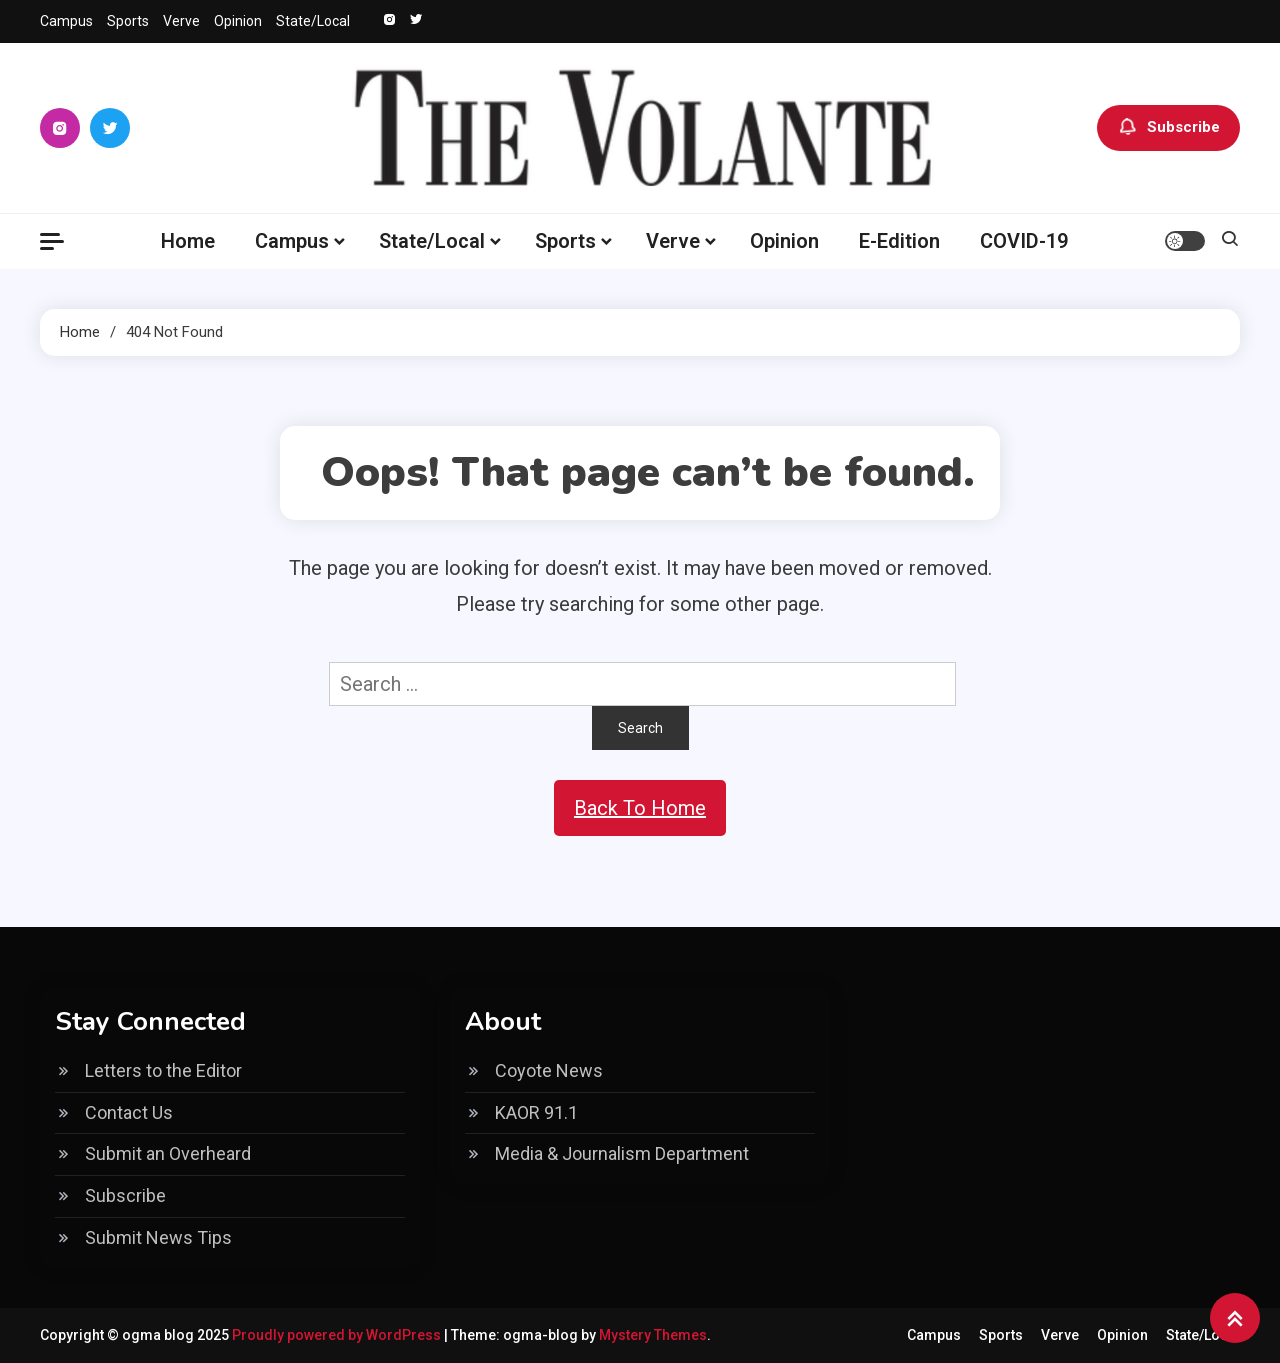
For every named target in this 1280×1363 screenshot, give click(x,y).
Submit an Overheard (168, 1153)
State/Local (313, 21)
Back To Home (640, 808)
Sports (128, 21)
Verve (181, 21)
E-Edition (899, 241)
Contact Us (129, 1112)
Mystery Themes (653, 1335)
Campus (66, 21)
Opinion (238, 21)
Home (188, 241)
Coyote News (549, 1070)
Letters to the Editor (163, 1070)
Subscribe (1168, 128)
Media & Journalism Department (622, 1153)
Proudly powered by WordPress (338, 1335)
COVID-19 (1024, 241)
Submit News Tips (158, 1237)
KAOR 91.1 (536, 1112)
